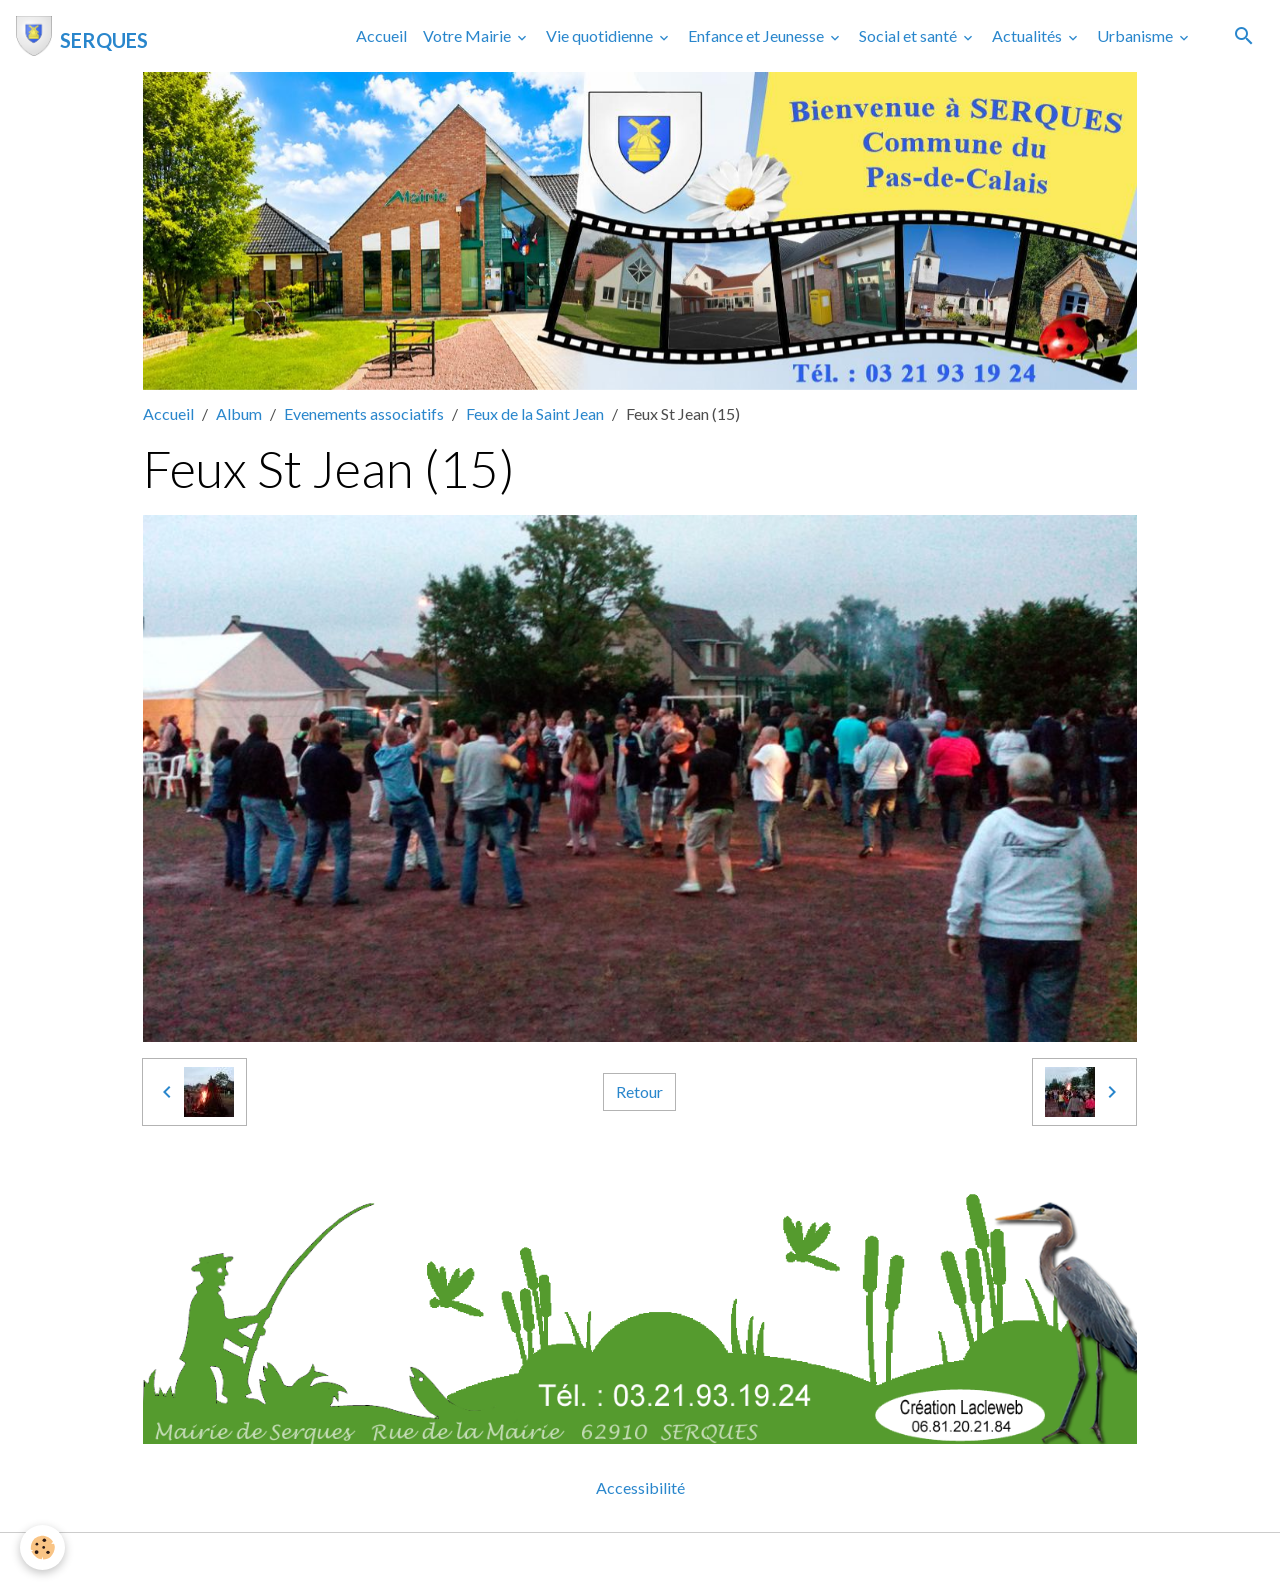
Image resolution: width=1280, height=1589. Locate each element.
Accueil (381, 35)
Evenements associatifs (364, 413)
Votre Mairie (468, 35)
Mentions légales (560, 1560)
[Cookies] (42, 1547)
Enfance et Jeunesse (757, 35)
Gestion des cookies (709, 1560)
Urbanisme (1136, 35)
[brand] (82, 36)
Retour (639, 1091)
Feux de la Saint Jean (535, 413)
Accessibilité (640, 1487)
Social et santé (909, 35)
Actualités (1028, 35)
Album (239, 413)
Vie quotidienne (601, 35)
